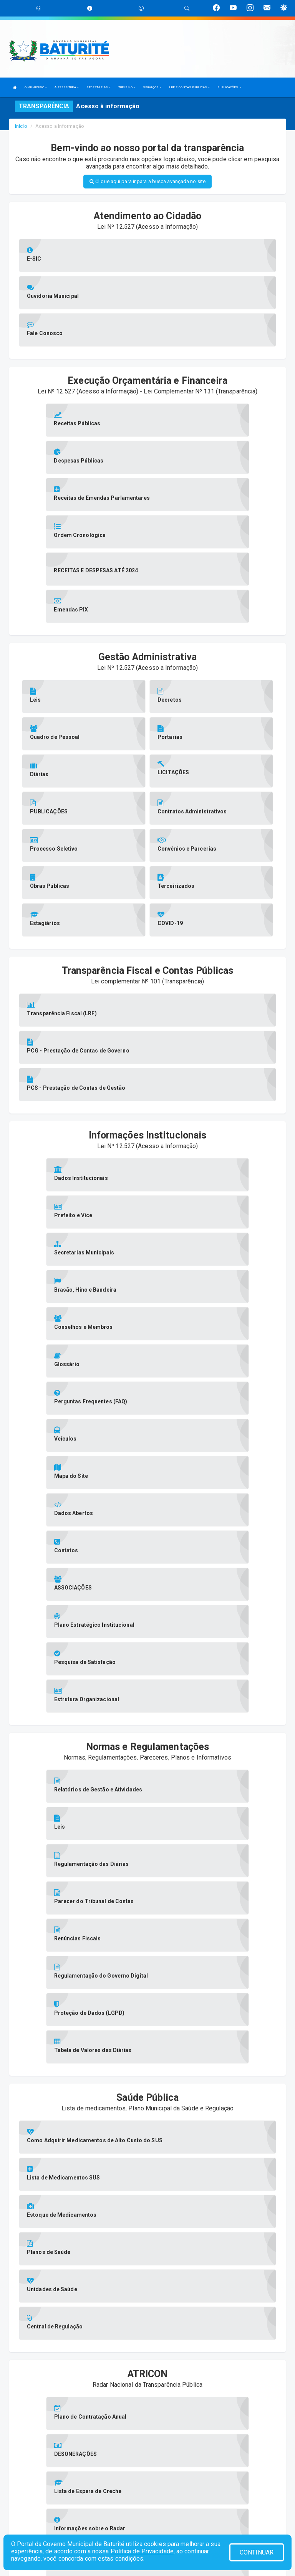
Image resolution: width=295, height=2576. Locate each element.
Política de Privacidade (142, 2551)
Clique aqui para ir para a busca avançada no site (147, 181)
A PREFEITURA (66, 87)
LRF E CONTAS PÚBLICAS (189, 87)
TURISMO (126, 87)
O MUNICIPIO (36, 87)
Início (21, 126)
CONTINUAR (256, 2552)
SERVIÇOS (152, 87)
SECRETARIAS (98, 87)
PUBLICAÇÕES (229, 87)
